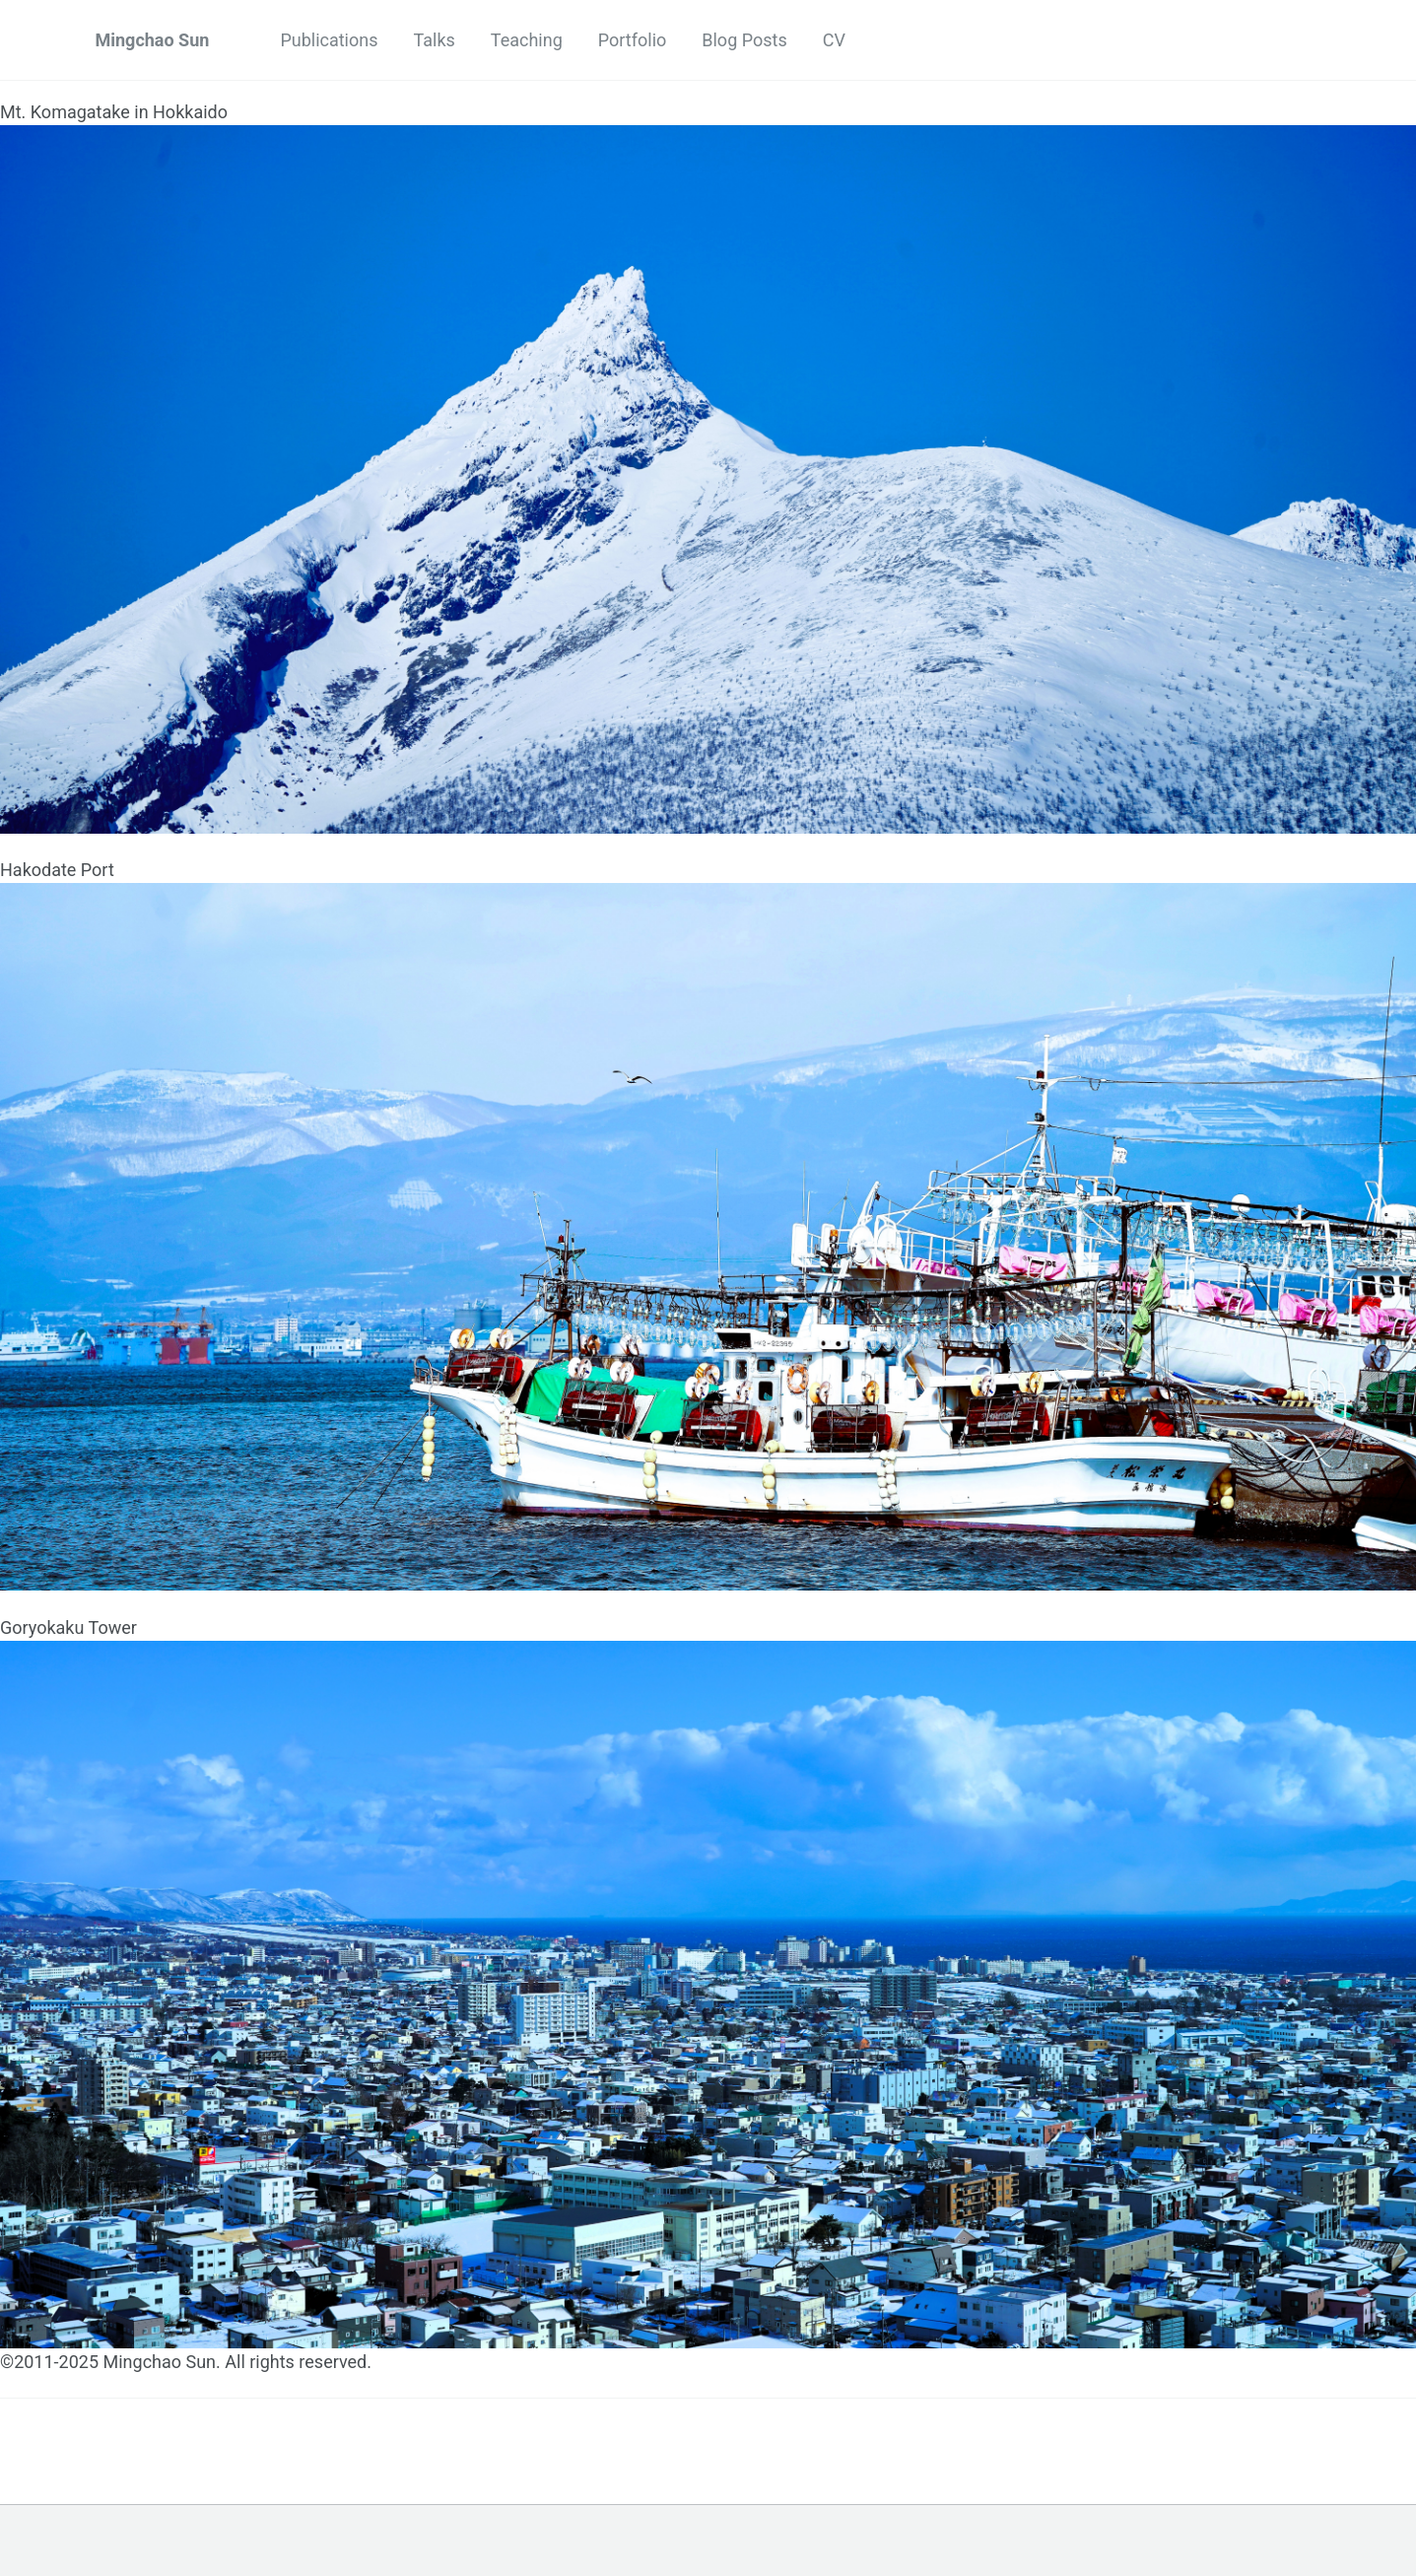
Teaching (527, 40)
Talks (434, 40)
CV (834, 40)
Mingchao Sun (153, 40)
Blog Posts (744, 40)
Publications (328, 40)
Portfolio (632, 40)
